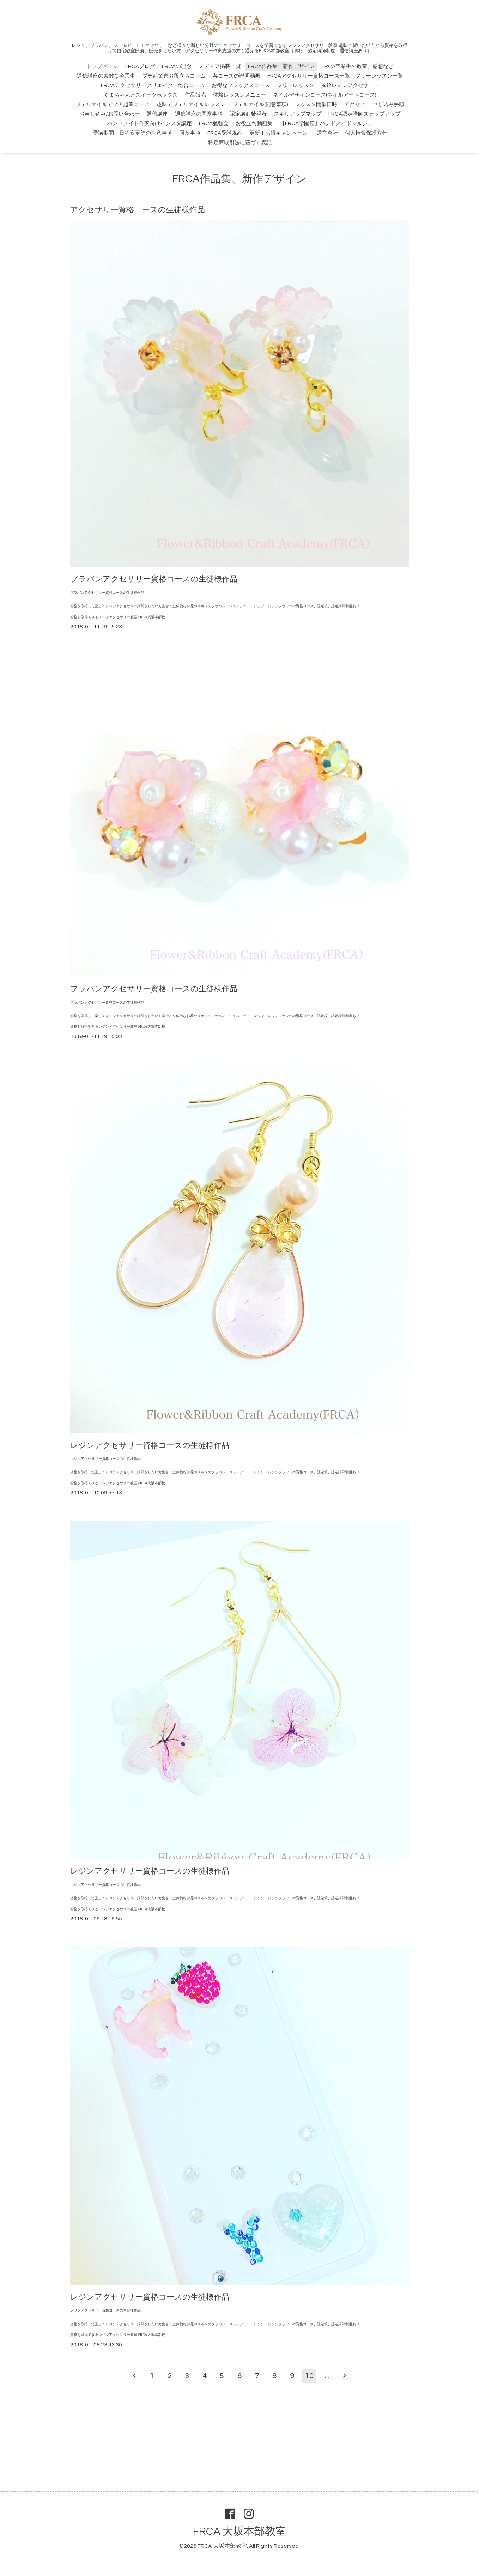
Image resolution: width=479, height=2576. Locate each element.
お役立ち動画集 (254, 123)
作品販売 (195, 95)
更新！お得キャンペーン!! (279, 133)
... (327, 2376)
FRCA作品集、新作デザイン (281, 66)
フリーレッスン (295, 85)
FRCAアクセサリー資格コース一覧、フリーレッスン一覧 (335, 76)
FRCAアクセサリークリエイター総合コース (153, 85)
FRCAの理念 (177, 66)
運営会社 (327, 133)
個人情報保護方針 (366, 133)
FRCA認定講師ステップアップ (364, 114)
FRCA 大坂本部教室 (239, 2531)
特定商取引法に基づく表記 (240, 142)
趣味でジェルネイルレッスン (191, 104)
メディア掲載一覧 (220, 66)
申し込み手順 (388, 104)
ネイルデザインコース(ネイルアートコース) (324, 95)
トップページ (102, 66)
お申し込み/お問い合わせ (109, 114)
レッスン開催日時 (316, 104)
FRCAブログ (140, 66)
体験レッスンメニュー (239, 95)
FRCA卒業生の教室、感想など (358, 66)
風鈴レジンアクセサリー (350, 85)
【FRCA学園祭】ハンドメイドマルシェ (326, 123)
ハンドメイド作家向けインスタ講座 (149, 123)
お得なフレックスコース (241, 85)
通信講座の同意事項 (199, 114)
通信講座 (157, 114)
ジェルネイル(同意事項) (260, 104)
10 (309, 2376)
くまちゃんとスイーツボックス (141, 95)
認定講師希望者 (248, 114)
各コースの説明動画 (236, 76)
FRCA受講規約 (224, 133)
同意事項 (189, 133)
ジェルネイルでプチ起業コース (112, 104)
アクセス (354, 104)
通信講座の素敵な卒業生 (106, 76)
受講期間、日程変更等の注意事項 (132, 133)
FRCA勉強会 (214, 123)
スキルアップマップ (297, 114)
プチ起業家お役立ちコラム (174, 76)
